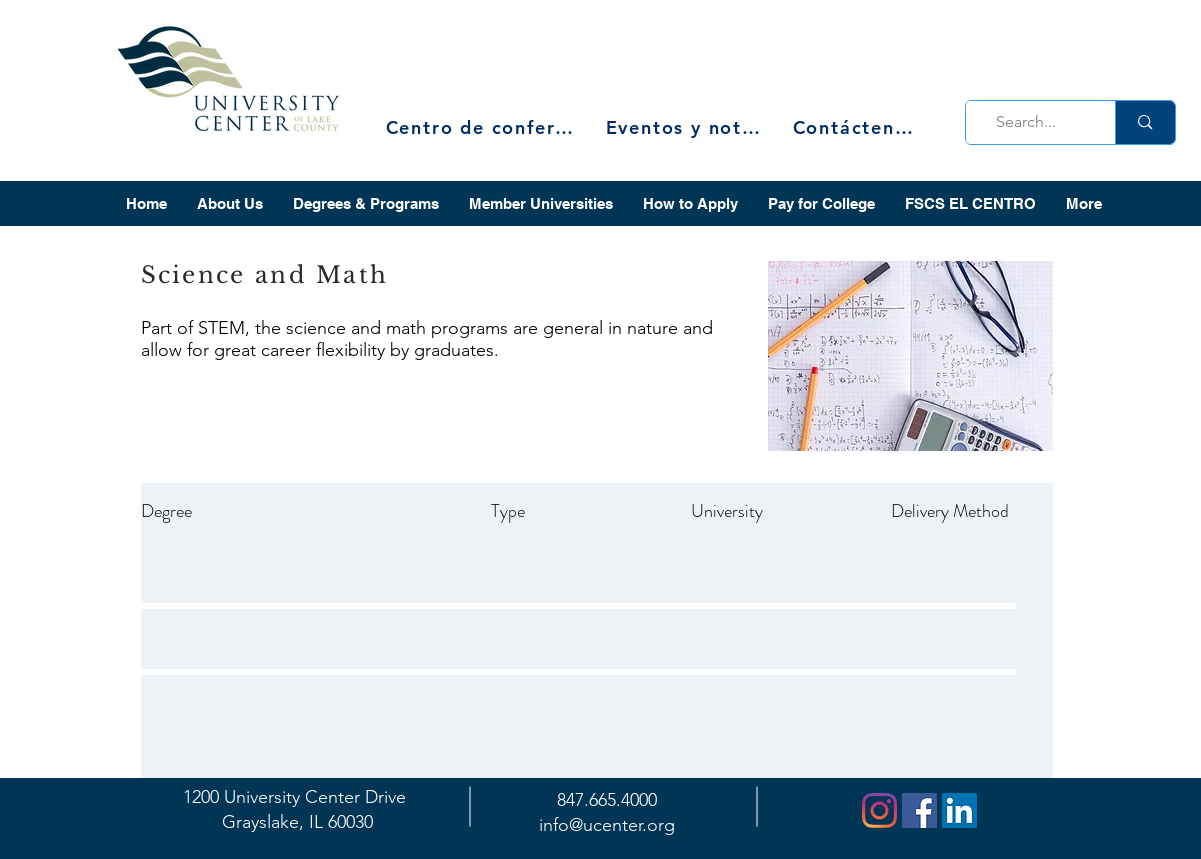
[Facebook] (919, 810)
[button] (230, 203)
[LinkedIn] (959, 810)
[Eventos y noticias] (686, 127)
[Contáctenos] (855, 127)
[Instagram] (879, 810)
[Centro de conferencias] (486, 127)
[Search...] (1035, 122)
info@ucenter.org (607, 825)
